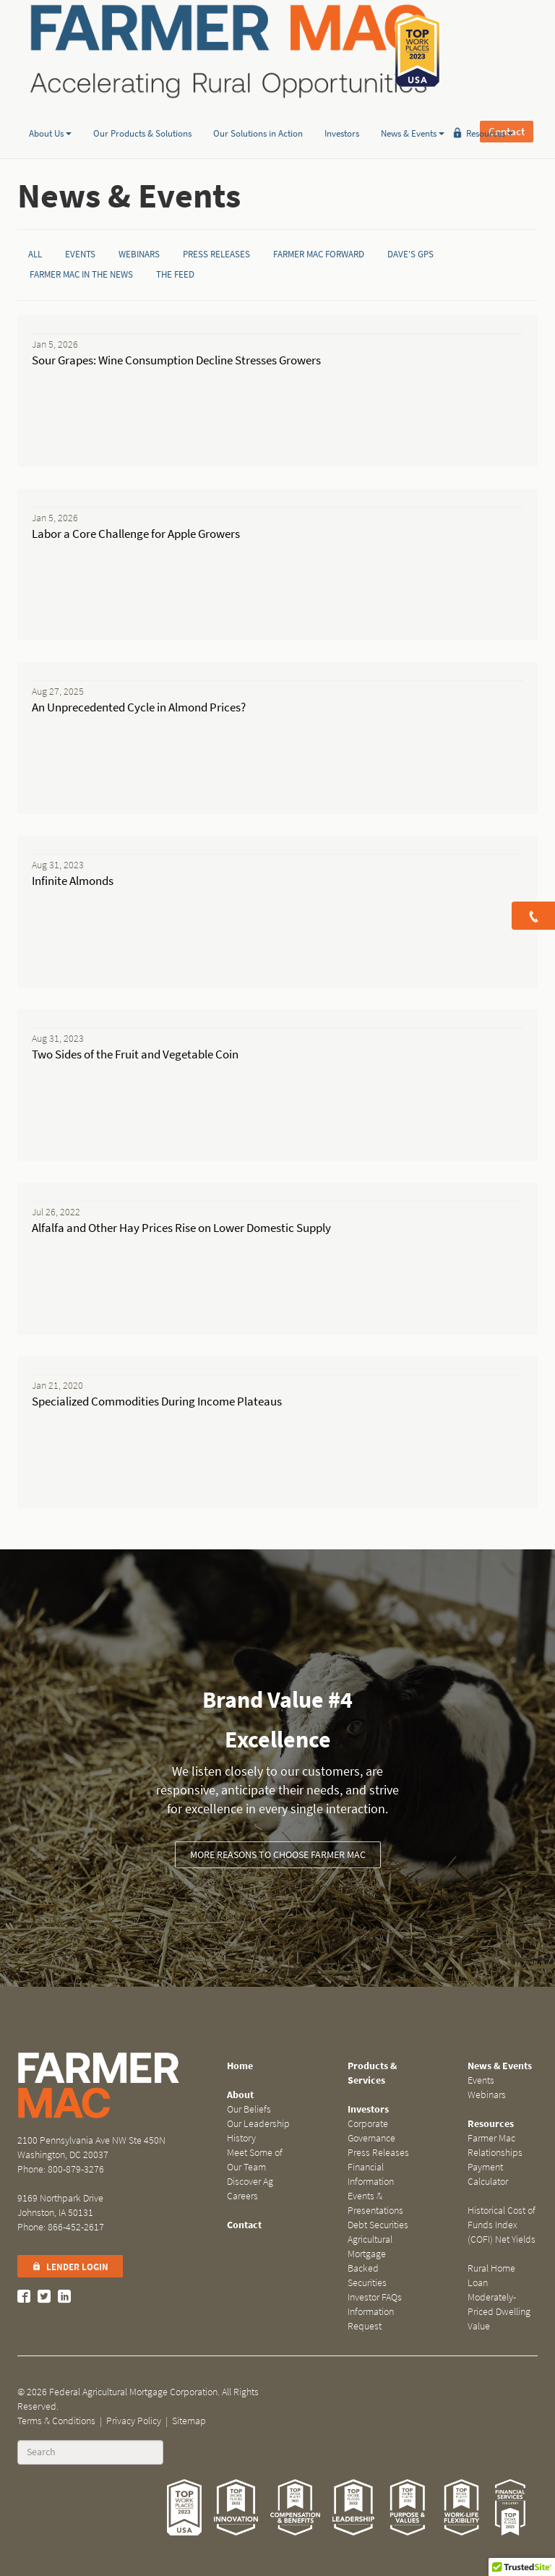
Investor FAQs (375, 2297)
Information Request (371, 2319)
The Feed (175, 274)
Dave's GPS (410, 254)
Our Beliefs (249, 2109)
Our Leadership (258, 2124)
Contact (507, 50)
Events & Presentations (375, 2203)
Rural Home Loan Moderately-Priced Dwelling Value (499, 2297)
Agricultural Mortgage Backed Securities (370, 2261)
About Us (50, 111)
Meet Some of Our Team (255, 2160)
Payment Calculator (488, 2174)
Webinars (139, 254)
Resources (489, 111)
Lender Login (70, 2267)
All (35, 254)
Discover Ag (250, 2181)
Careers (242, 2196)
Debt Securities (378, 2225)
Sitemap (189, 2421)
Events (80, 254)
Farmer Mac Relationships (495, 2145)
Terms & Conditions (56, 2421)
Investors (341, 111)
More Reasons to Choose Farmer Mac (278, 1855)
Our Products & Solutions (142, 111)
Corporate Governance (371, 2131)
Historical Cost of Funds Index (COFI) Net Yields (501, 2225)
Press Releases (216, 254)
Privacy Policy (133, 2421)
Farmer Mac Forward (318, 254)
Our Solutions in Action (258, 111)
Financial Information (371, 2174)
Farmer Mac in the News (81, 274)
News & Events (412, 111)
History (241, 2138)
